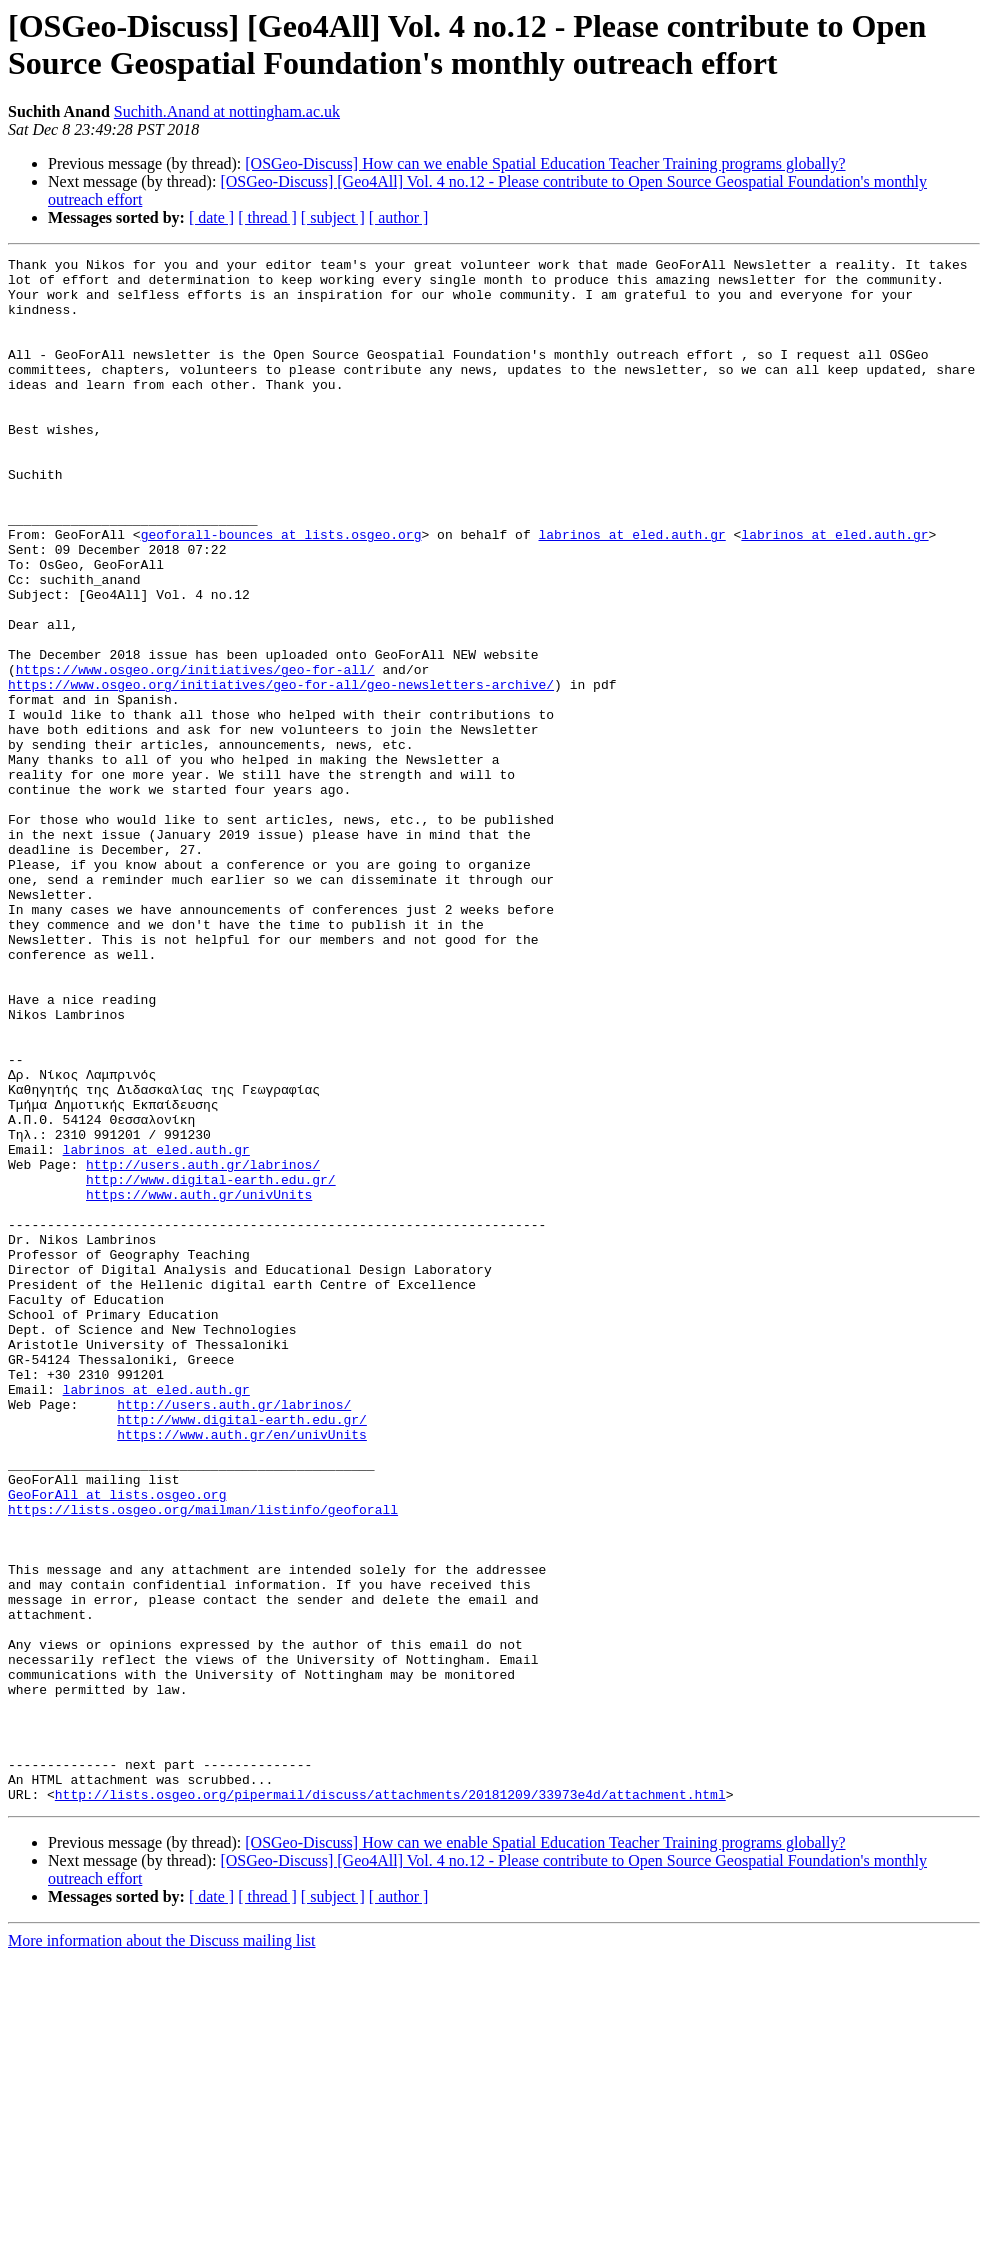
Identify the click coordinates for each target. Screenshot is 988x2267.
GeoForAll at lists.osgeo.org (117, 1743)
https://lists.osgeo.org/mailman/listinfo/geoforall (203, 1761)
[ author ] (399, 217)
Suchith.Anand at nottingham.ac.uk (227, 111)
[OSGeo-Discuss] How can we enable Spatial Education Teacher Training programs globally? (545, 163)
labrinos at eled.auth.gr (631, 591)
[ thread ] (267, 217)
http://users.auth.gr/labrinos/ (203, 1347)
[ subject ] (333, 217)
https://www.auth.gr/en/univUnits (242, 1671)
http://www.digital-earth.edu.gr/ (211, 1365)
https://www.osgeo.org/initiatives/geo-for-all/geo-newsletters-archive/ (281, 771)
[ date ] (211, 217)
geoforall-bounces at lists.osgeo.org (281, 591)
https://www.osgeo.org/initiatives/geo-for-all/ (195, 753)
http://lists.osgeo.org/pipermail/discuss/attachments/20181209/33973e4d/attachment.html (390, 2103)
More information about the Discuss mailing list (162, 2249)
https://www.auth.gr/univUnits (199, 1383)
